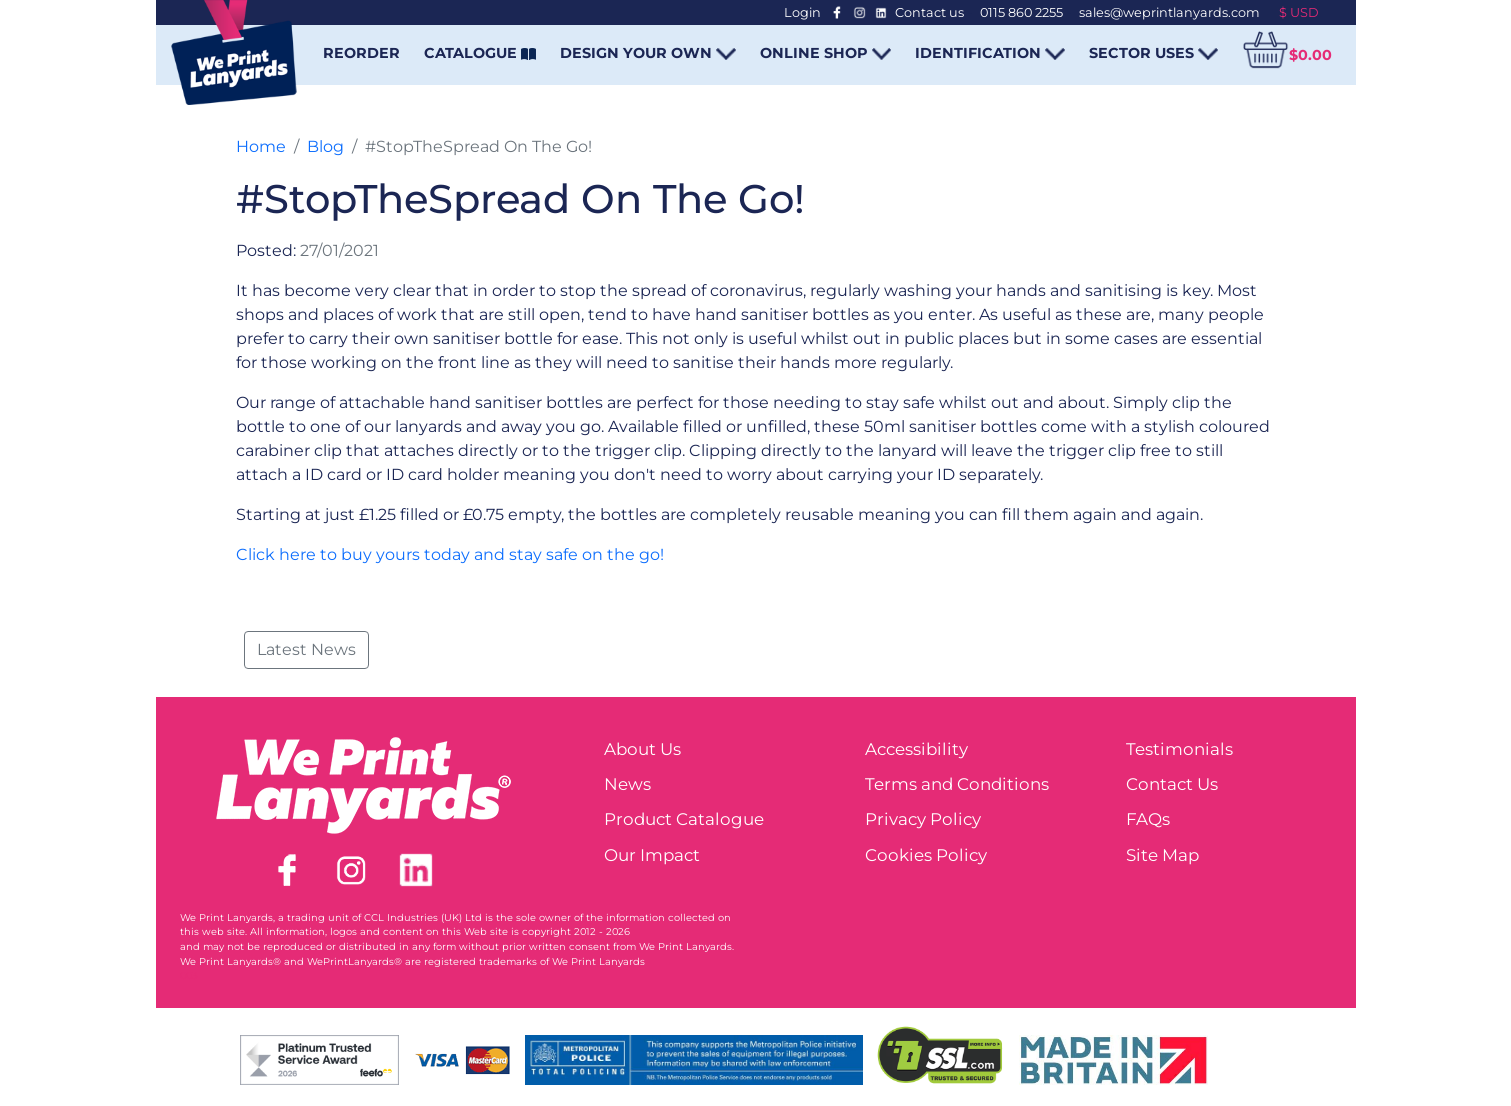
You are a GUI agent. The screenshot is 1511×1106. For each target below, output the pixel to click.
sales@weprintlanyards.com (1169, 12)
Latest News (306, 649)
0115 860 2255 (1021, 12)
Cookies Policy (926, 855)
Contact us (929, 12)
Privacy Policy (923, 819)
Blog (325, 146)
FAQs (1148, 819)
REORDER (361, 53)
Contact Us (1172, 784)
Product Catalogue (684, 819)
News (627, 784)
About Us (642, 749)
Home (261, 146)
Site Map (1162, 855)
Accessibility (916, 749)
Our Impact (652, 855)
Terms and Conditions (957, 784)
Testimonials (1179, 749)
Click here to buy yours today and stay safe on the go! (450, 554)
